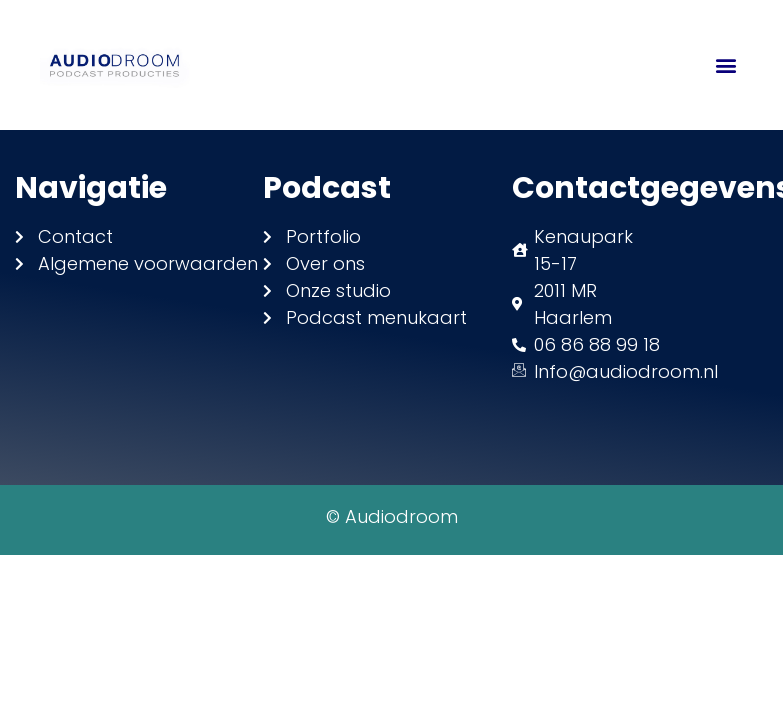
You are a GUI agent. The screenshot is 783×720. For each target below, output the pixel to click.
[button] (726, 65)
